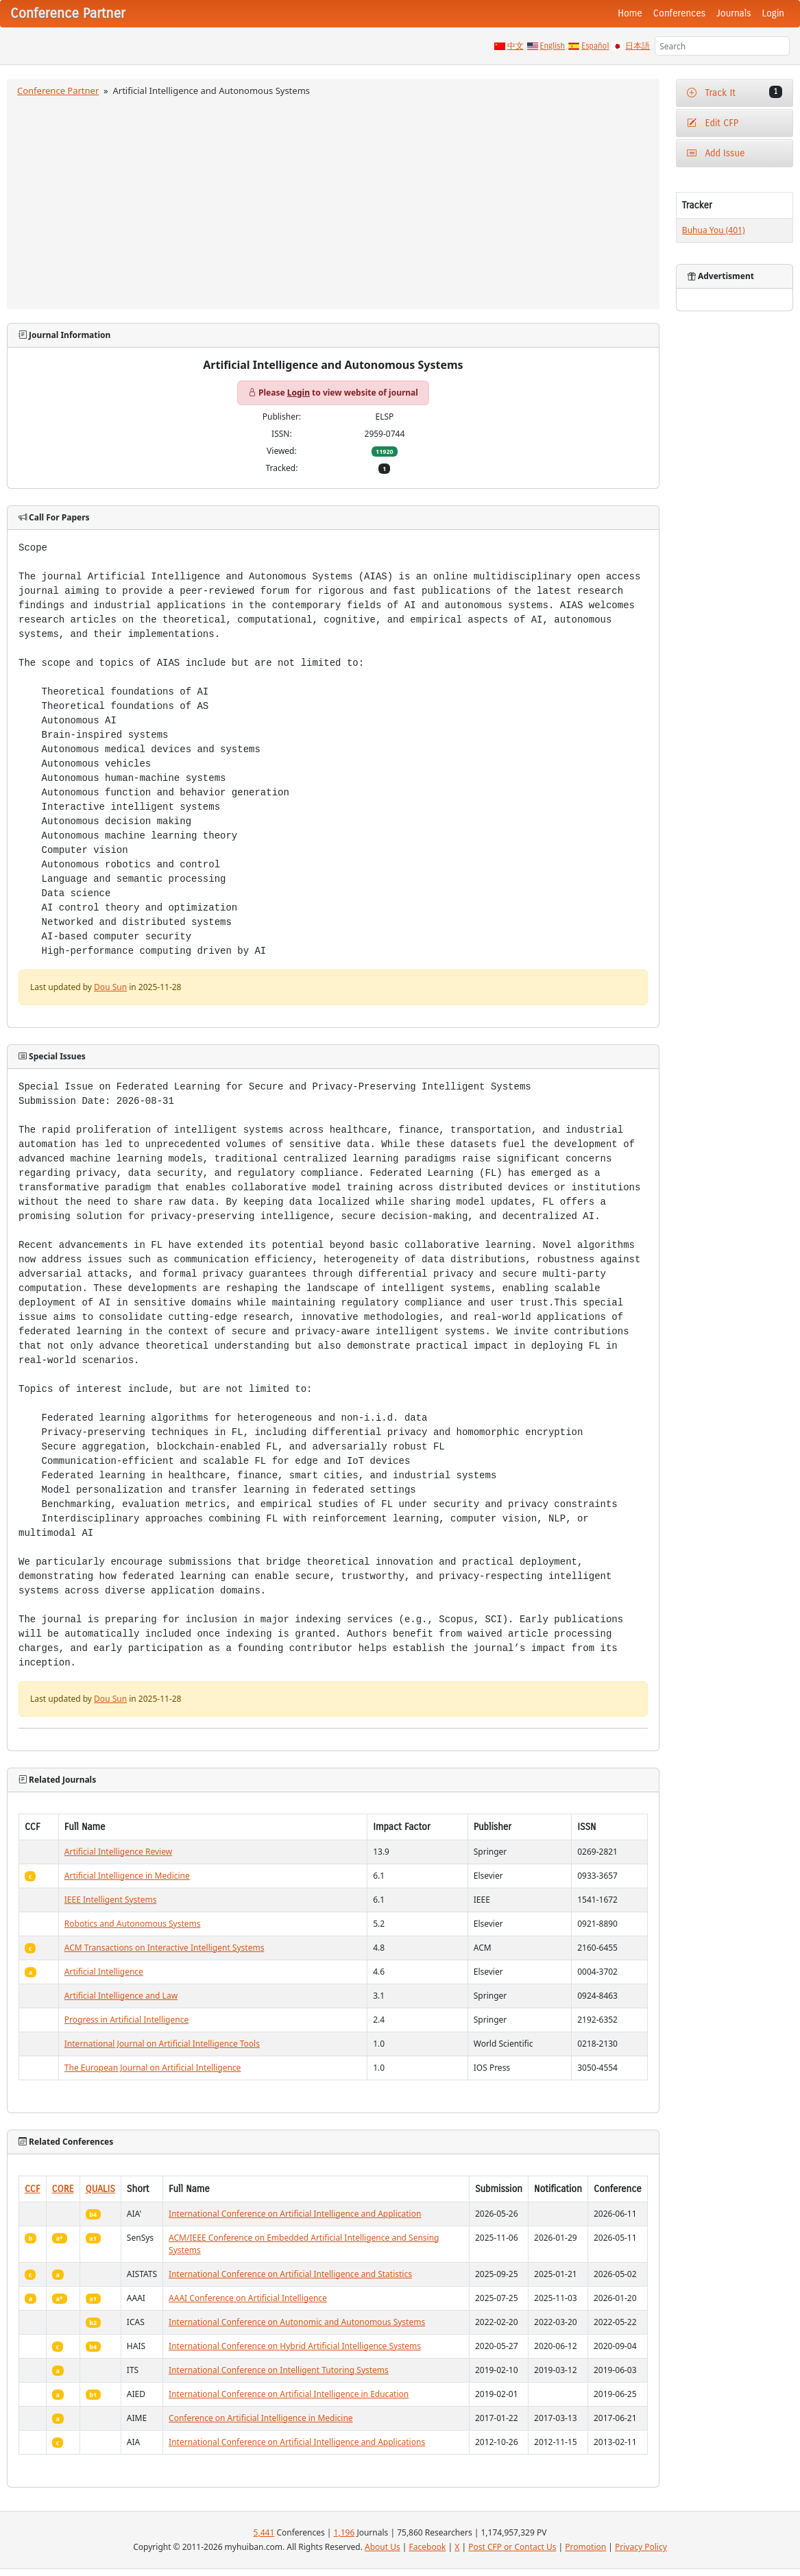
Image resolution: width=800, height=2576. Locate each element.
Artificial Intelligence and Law (121, 1995)
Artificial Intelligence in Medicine (127, 1875)
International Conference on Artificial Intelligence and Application (295, 2213)
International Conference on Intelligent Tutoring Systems (279, 2370)
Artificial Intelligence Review (118, 1851)
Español (595, 46)
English (553, 46)
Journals (733, 13)
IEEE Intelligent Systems (110, 1899)
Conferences (679, 13)
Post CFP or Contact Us (512, 2547)
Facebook (427, 2547)
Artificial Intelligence (103, 1971)
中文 (515, 46)
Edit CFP (712, 123)
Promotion (585, 2547)
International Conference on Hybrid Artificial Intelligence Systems (295, 2346)
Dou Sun (110, 987)
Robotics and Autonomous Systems (132, 1923)
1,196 (344, 2532)
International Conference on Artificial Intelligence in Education (289, 2394)
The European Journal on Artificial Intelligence (152, 2067)
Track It (734, 92)
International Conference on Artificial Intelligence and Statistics (290, 2274)
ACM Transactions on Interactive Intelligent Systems (164, 1947)
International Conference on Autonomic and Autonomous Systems (297, 2322)
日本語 (637, 46)
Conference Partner (58, 90)
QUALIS (100, 2189)
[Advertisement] (333, 201)
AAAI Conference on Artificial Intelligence (248, 2298)
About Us (382, 2547)
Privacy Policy (641, 2547)
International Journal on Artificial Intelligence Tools (162, 2043)
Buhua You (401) (713, 230)
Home (630, 13)
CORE (63, 2189)
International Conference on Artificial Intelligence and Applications (297, 2442)
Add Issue (716, 153)
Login (773, 13)
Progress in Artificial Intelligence (126, 2019)
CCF (32, 2189)
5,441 (264, 2532)
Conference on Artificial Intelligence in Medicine (260, 2418)
